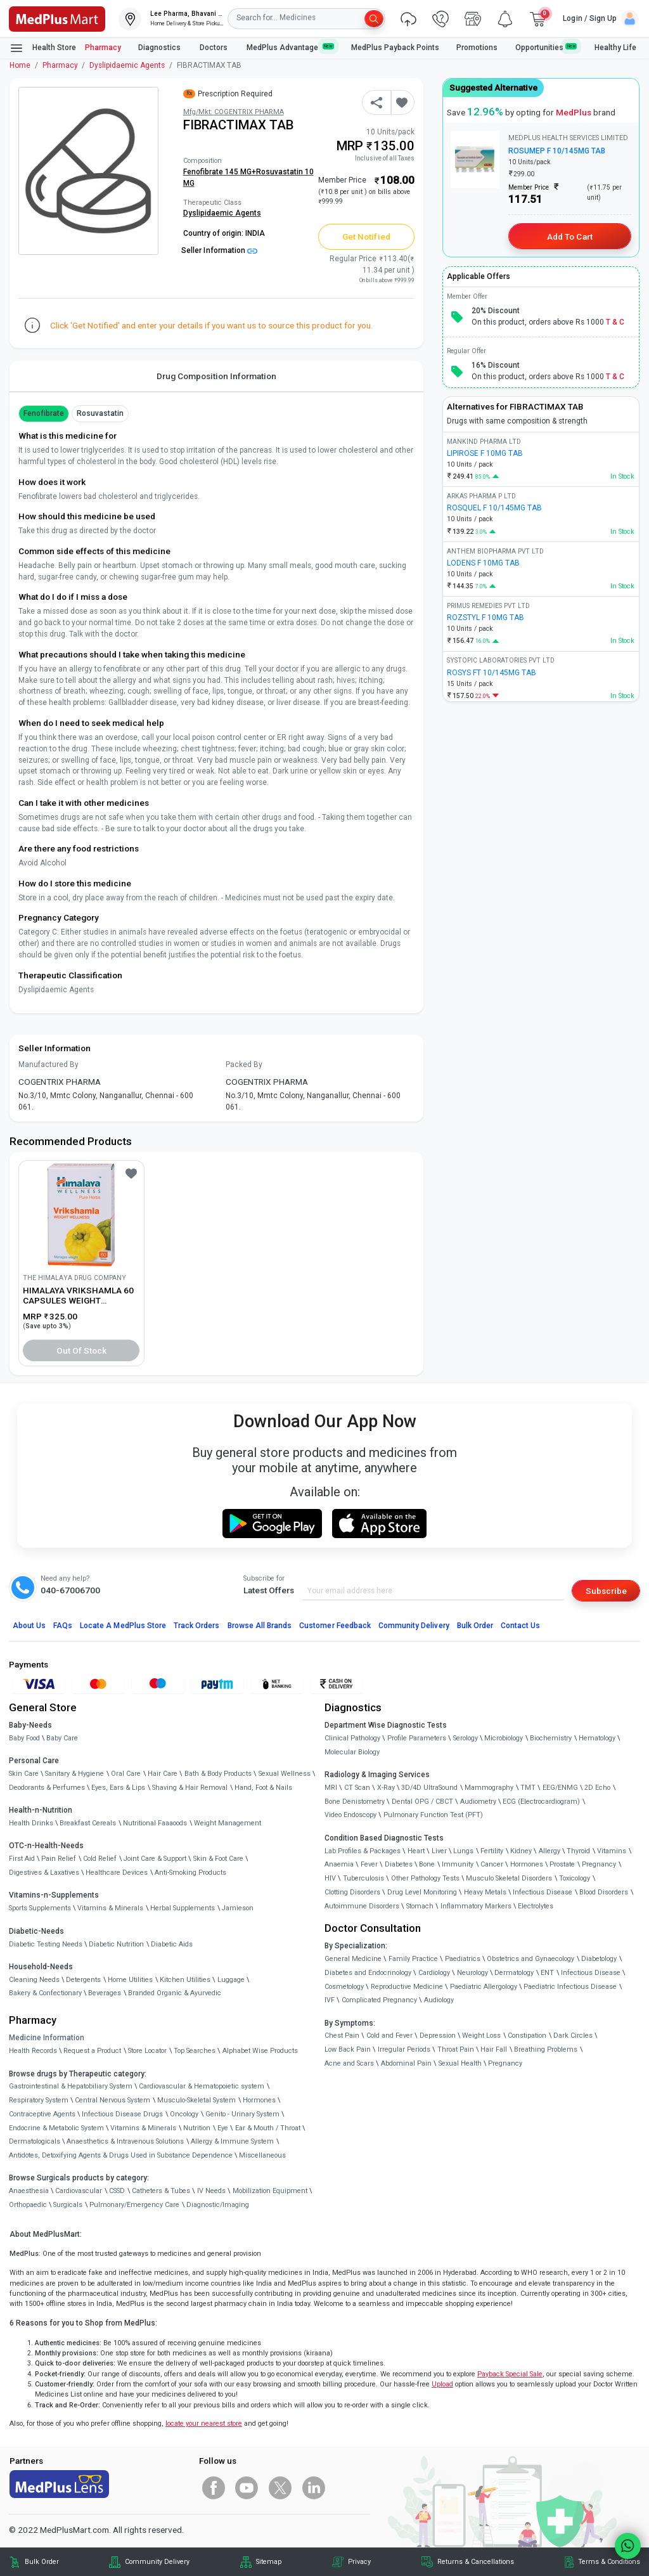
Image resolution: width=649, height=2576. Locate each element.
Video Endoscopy (350, 1815)
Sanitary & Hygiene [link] (74, 1774)
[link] (57, 18)
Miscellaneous (262, 2155)
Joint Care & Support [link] (155, 1858)
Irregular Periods (404, 2049)
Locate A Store (123, 1625)
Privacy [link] (359, 2562)
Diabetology (599, 1959)
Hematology (597, 1738)
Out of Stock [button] (81, 1350)
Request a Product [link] (92, 2051)
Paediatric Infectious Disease (570, 1987)
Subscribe (606, 1591)
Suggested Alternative (493, 87)
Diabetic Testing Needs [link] (45, 1944)
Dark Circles (573, 2035)
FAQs (62, 1625)
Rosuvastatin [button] (100, 413)
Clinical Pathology (352, 1738)
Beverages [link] (104, 1993)
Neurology (472, 1973)
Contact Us (520, 1625)
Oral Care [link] (126, 1774)
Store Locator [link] (147, 2051)
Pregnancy (599, 1864)
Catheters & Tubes (161, 2191)
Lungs (463, 1851)
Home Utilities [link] (130, 1980)
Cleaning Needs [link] (34, 1980)
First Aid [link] (22, 1858)
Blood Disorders (603, 1892)
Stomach (420, 1906)
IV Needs (211, 2191)
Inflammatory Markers (475, 1906)
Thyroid (578, 1851)
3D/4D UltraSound (429, 1787)
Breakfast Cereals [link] (88, 1823)
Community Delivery (413, 1625)
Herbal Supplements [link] (182, 1908)
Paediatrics (462, 1959)
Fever (369, 1864)
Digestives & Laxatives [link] (44, 1872)
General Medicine (353, 1959)
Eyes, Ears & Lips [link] (118, 1787)
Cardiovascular (78, 2191)
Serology (465, 1738)
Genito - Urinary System (242, 2114)
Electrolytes (535, 1906)
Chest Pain (341, 2035)
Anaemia (339, 1864)
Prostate (562, 1864)
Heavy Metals (485, 1892)
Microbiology (503, 1738)
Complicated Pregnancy (379, 2000)
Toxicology (574, 1878)
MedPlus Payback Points (395, 47)
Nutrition (196, 2128)
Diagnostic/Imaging (217, 2205)
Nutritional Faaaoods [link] (155, 1823)
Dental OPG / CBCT (422, 1801)
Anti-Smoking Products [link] (190, 1872)
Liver (439, 1851)
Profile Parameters (416, 1738)
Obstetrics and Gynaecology (530, 1959)
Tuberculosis (363, 1878)
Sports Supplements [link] (40, 1908)
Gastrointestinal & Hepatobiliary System (70, 2086)
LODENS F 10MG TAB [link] (483, 563)
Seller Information (219, 250)
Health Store (43, 48)
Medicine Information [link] (46, 2037)
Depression (438, 2035)
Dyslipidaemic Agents (127, 65)
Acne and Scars (349, 2063)
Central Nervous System (112, 2100)
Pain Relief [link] (58, 1858)
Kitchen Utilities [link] (185, 1980)
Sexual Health (460, 2063)
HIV (330, 1878)
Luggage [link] (231, 1980)
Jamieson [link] (238, 1908)
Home (20, 65)
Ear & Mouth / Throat (267, 2128)
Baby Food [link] (24, 1738)
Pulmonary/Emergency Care (134, 2205)
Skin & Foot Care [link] (218, 1858)
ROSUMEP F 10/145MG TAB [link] (556, 150)
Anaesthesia (29, 2191)
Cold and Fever (389, 2035)
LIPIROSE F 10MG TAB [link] (485, 453)
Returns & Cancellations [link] (475, 2562)
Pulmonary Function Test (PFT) (433, 1815)
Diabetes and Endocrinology (367, 1973)
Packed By (244, 1064)
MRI (330, 1787)
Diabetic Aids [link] (172, 1944)
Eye (222, 2128)
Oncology (184, 2114)
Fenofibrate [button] (43, 413)
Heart (416, 1851)
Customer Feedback (335, 1625)
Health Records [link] (33, 2051)
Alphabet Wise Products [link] (260, 2051)
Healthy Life (615, 47)
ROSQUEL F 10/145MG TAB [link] (494, 507)
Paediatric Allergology (483, 1987)
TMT (528, 1787)
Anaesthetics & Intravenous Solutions (125, 2141)
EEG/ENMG (560, 1787)
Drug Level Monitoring (422, 1892)
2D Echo (597, 1787)
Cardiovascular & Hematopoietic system (201, 2086)
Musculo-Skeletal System (196, 2100)
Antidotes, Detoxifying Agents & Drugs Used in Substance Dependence (121, 2155)
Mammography (489, 1787)
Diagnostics (160, 47)
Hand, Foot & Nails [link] (263, 1787)
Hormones (259, 2100)
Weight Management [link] (227, 1823)
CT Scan (357, 1787)
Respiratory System (38, 2100)
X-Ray (386, 1787)
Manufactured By (48, 1064)
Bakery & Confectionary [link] (45, 1993)
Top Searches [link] (194, 2051)
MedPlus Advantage (290, 47)
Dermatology (514, 1973)
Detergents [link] (83, 1980)
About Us (29, 1625)
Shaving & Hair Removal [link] (190, 1787)
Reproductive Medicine (407, 1987)
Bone (427, 1864)
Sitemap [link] (268, 2562)
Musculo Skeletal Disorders (509, 1878)
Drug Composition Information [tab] (216, 376)
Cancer (491, 1864)
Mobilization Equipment (270, 2191)
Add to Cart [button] (569, 236)
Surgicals (67, 2205)
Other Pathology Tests (425, 1878)
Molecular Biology (352, 1752)
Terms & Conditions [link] (609, 2562)
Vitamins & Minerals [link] (110, 1908)
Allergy (549, 1851)
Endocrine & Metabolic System (56, 2128)
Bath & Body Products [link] (218, 1774)
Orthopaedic (28, 2205)
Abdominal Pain (406, 2063)
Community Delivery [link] (157, 2562)
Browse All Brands (260, 1625)
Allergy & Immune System (232, 2141)
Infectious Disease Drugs (122, 2114)
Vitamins (611, 1851)
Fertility (491, 1851)
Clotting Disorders (352, 1892)
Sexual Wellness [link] (285, 1774)
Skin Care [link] (24, 1774)
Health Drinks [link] (31, 1823)
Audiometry (478, 1801)
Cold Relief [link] (100, 1858)
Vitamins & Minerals (143, 2128)
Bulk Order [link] (42, 2562)
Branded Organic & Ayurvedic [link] (174, 1993)
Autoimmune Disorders (361, 1906)
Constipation (527, 2035)
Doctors (214, 47)
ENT (547, 1973)
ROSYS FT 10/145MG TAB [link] (491, 672)
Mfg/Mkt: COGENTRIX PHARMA (233, 112)
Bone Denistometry (354, 1801)
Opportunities (546, 47)
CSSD (117, 2191)
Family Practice (413, 1959)
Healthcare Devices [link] (117, 1872)
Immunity (457, 1864)
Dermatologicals (34, 2141)
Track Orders (197, 1625)
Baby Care (62, 1738)
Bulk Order (475, 1625)
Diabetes (399, 1864)
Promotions (477, 47)
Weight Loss (481, 2035)
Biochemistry (551, 1738)
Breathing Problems (545, 2049)
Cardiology (434, 1973)
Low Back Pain (347, 2049)
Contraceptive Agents (42, 2114)
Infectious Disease (542, 1892)
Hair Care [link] (162, 1774)
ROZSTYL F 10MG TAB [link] (485, 617)
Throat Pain (455, 2049)
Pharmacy (103, 47)
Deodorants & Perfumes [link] (47, 1787)
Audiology (439, 2000)
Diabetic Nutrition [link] (116, 1944)
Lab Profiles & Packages (362, 1851)
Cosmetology (344, 1987)
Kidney (521, 1851)
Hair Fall (493, 2049)
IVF (329, 2000)
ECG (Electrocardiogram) (541, 1801)
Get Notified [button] (366, 236)
